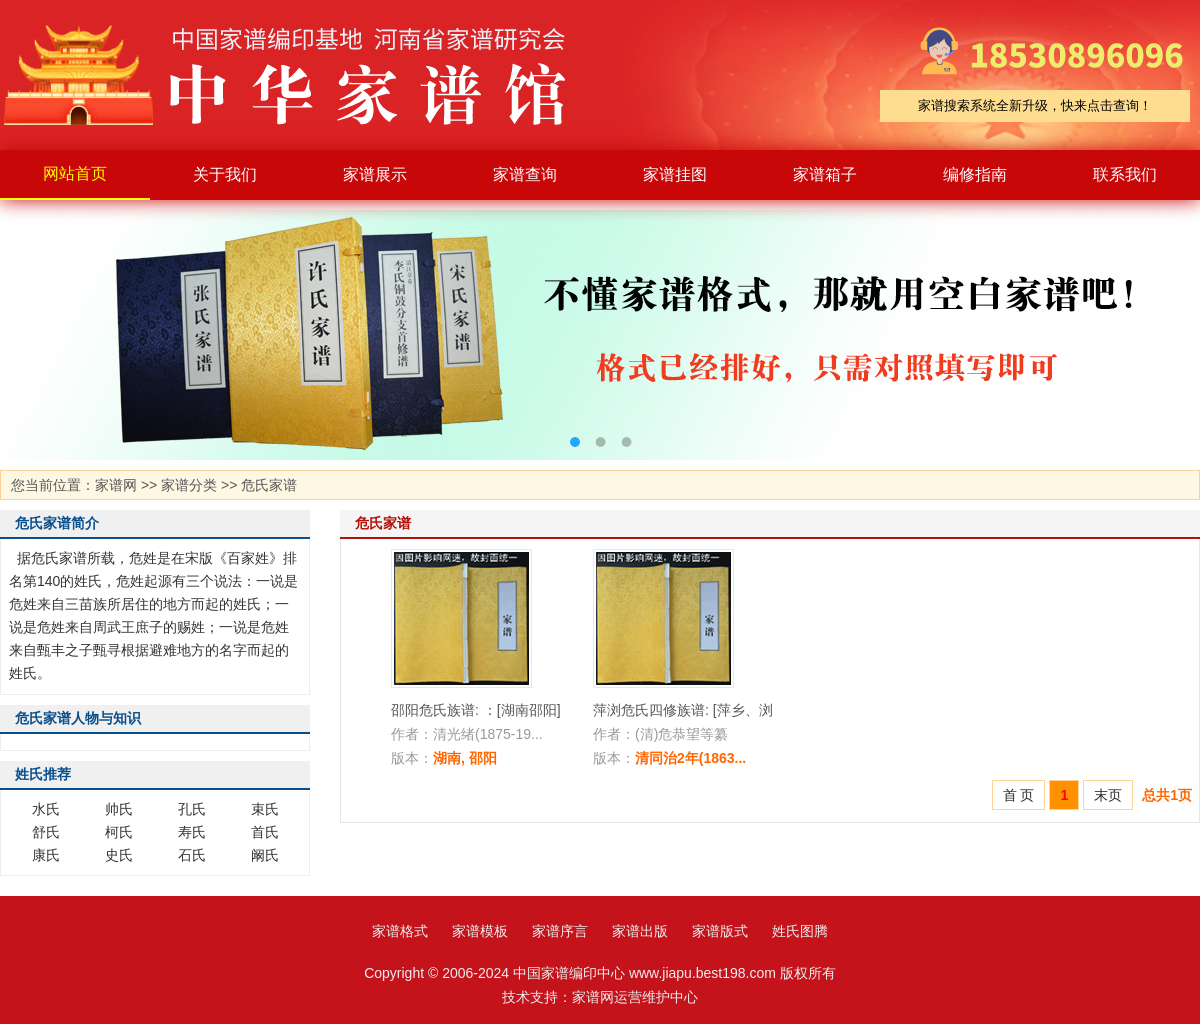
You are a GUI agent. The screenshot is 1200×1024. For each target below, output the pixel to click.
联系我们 (1125, 174)
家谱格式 (400, 931)
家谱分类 (189, 485)
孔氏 (192, 809)
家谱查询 (525, 174)
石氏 (192, 855)
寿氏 (192, 832)
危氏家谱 (269, 485)
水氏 (46, 809)
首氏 (265, 832)
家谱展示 (375, 174)
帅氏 (119, 809)
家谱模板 (480, 931)
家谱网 (116, 485)
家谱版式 (720, 931)
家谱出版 (640, 931)
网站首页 (75, 173)
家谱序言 (560, 931)
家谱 (300, 75)
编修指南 (975, 174)
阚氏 (265, 855)
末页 (1108, 795)
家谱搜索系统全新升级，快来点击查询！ (1035, 105)
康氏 (46, 855)
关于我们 (225, 174)
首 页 (1019, 795)
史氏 (119, 855)
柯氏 (119, 832)
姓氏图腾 (800, 931)
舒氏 (46, 832)
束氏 (265, 809)
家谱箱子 (825, 174)
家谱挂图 (675, 174)
